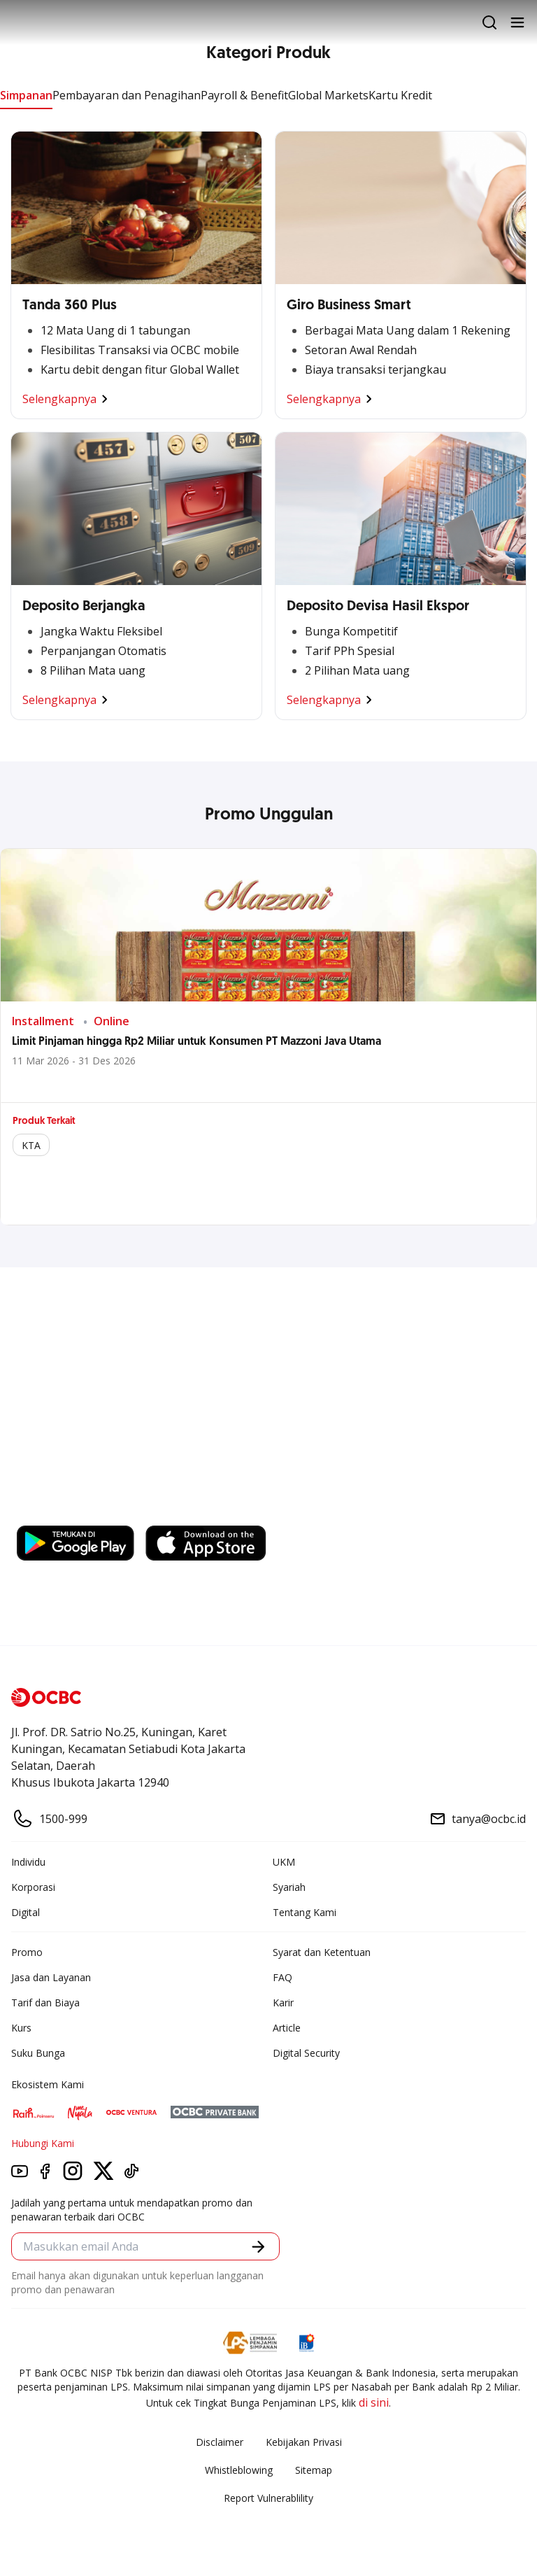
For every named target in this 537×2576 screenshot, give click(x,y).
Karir (283, 2002)
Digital (25, 1912)
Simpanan (26, 95)
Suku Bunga (38, 2053)
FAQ (282, 1977)
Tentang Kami (304, 1912)
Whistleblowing (239, 2470)
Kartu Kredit (400, 95)
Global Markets (328, 95)
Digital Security (306, 2053)
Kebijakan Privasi (304, 2442)
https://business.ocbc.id (83, 1511)
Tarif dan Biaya (45, 2002)
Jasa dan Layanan (51, 1977)
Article (287, 2027)
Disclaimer (219, 2442)
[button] (258, 2246)
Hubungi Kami (42, 2143)
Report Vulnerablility (268, 2498)
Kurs (21, 2027)
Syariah (289, 1887)
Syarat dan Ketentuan (322, 1952)
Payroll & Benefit (244, 95)
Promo (27, 1952)
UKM (284, 1861)
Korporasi (33, 1887)
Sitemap (313, 2470)
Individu (28, 1861)
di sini (374, 2402)
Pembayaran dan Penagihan (126, 95)
